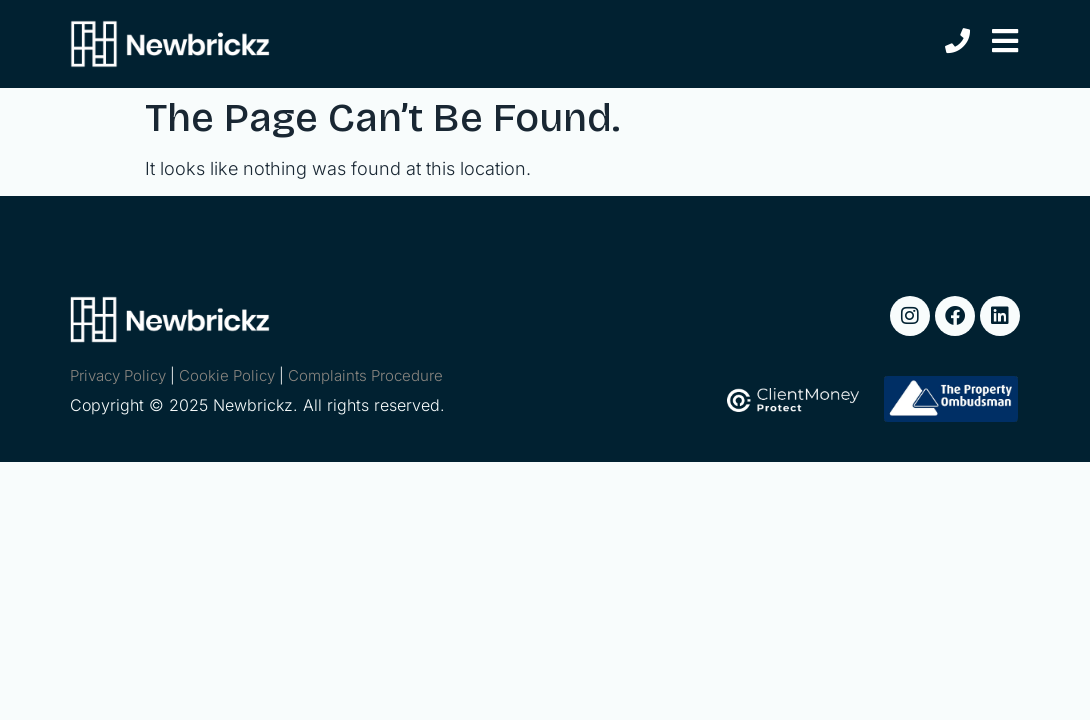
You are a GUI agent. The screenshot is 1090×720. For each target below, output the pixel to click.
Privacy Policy (118, 375)
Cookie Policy (227, 375)
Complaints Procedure (365, 375)
